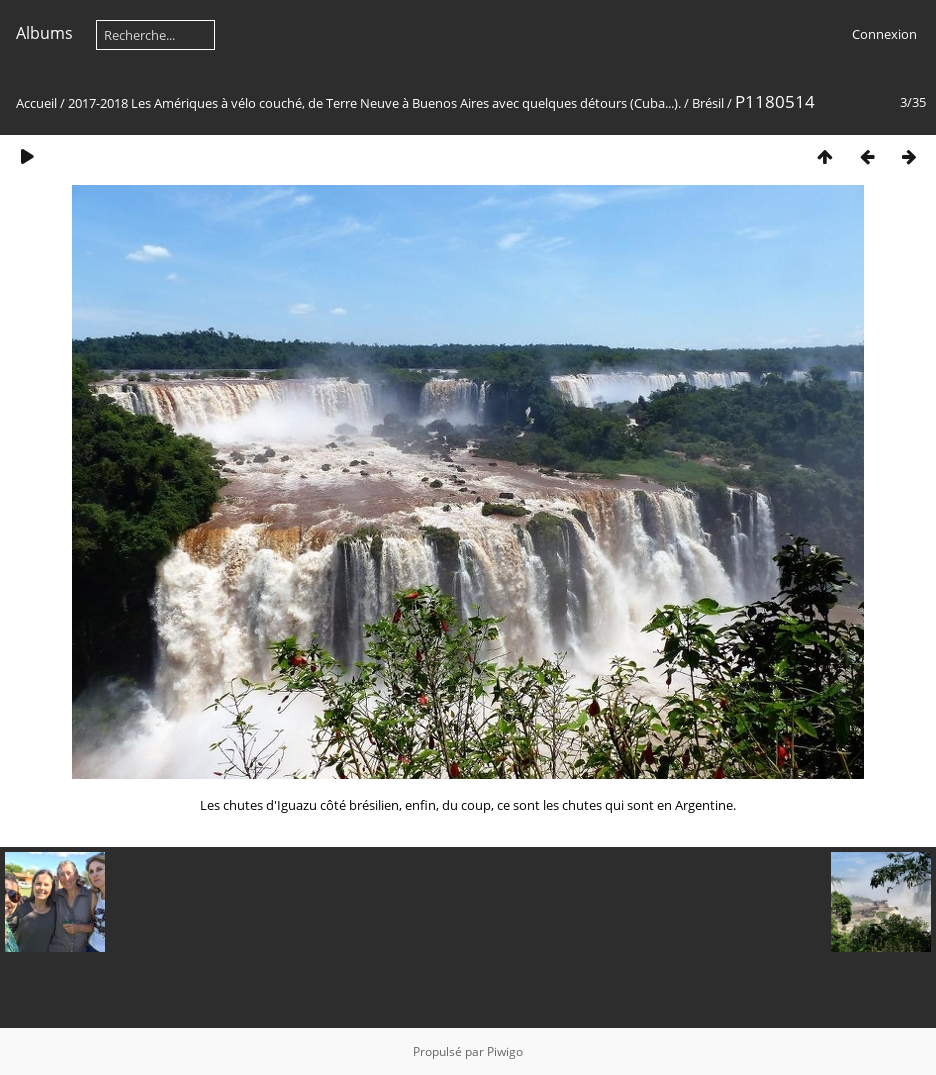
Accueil (36, 103)
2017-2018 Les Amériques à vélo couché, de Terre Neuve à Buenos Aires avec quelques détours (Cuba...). (374, 103)
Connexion (884, 34)
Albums (44, 33)
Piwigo (505, 1051)
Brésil (708, 103)
